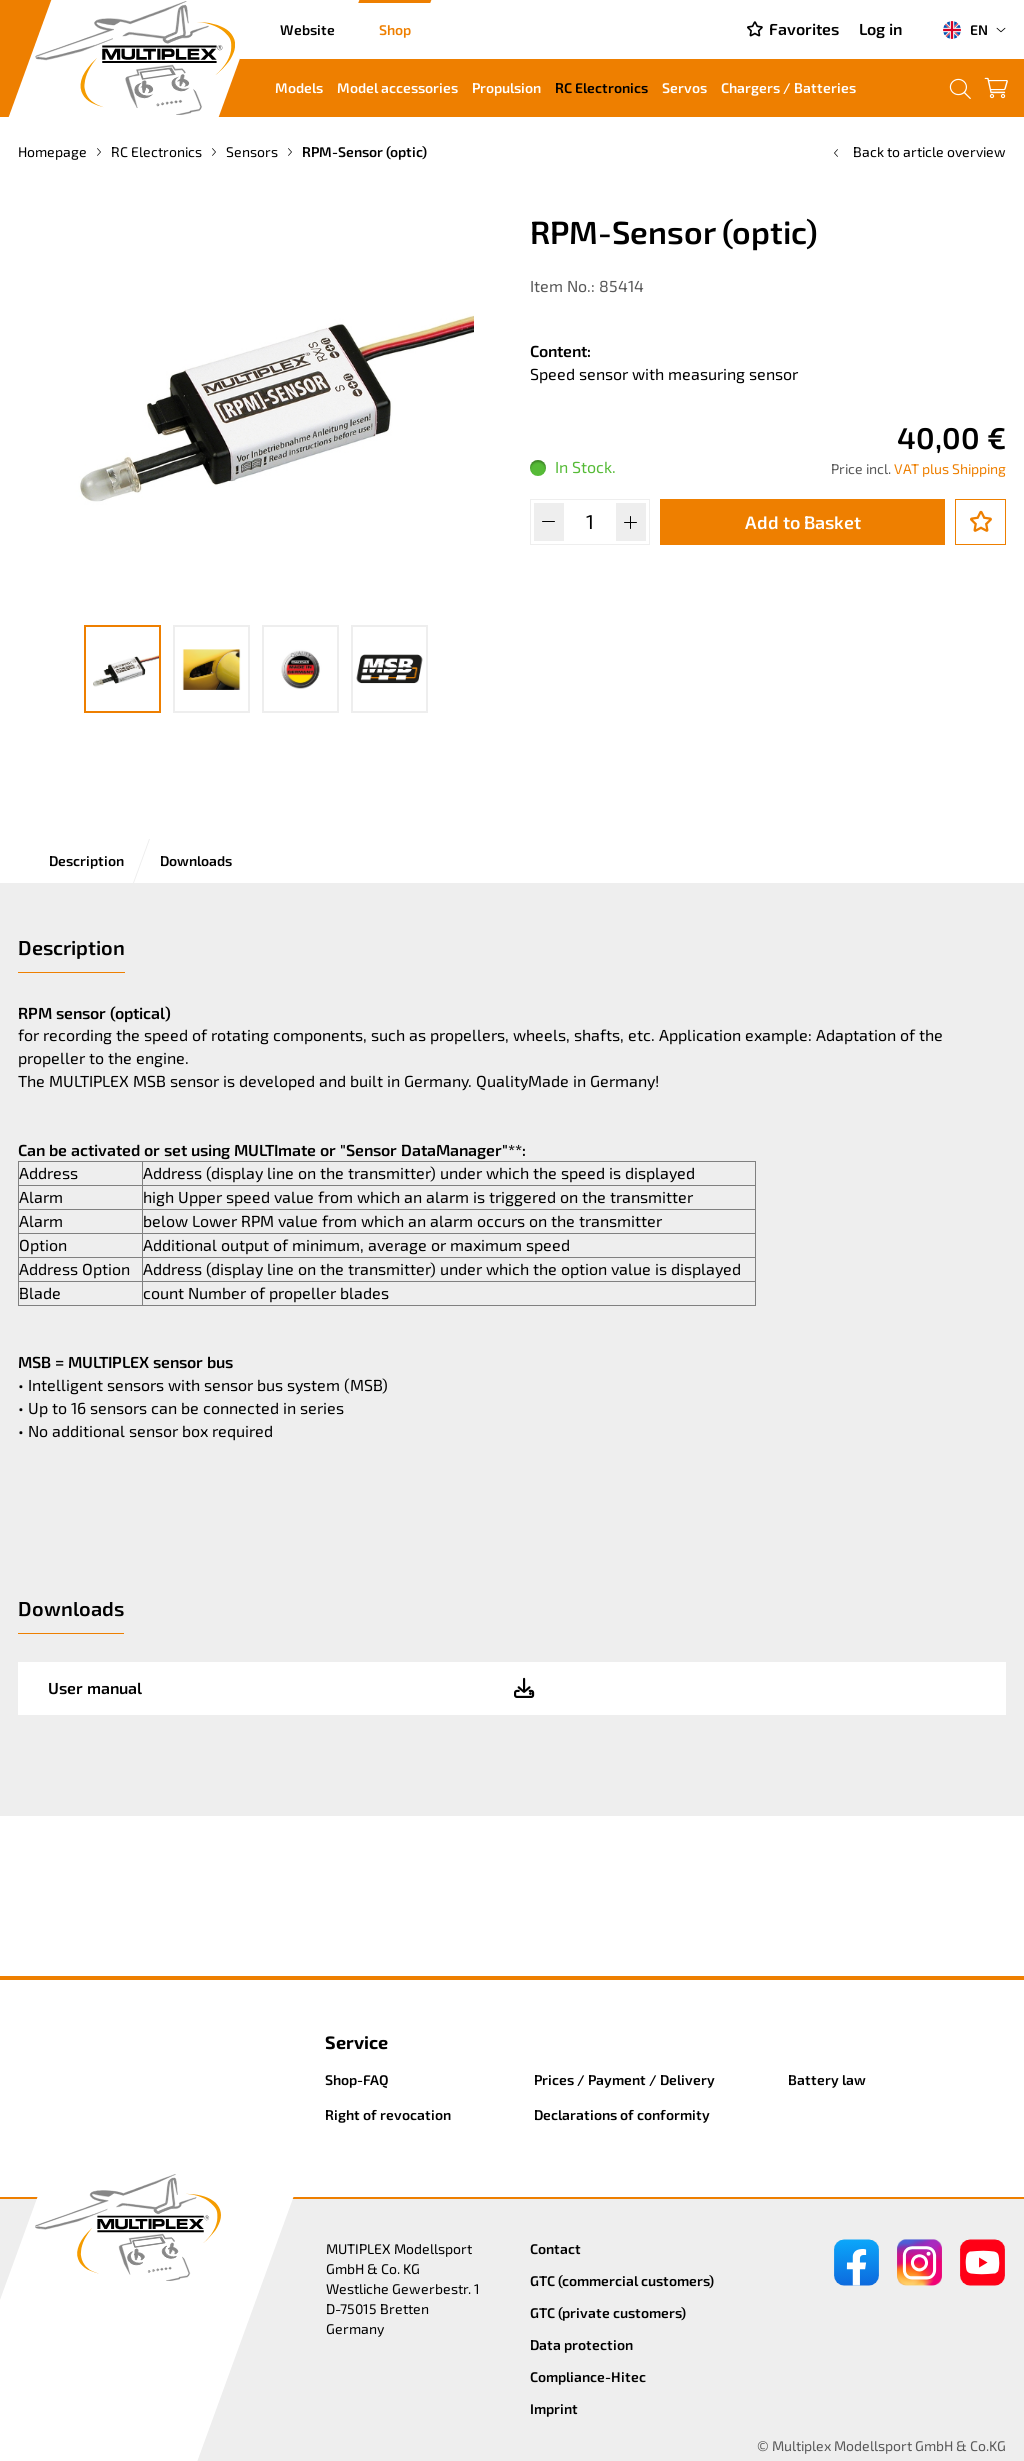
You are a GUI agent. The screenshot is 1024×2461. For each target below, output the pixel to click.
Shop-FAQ (357, 2079)
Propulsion (506, 87)
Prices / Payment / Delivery (624, 2079)
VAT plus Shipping (950, 468)
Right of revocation (388, 2114)
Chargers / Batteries (788, 87)
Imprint (554, 2408)
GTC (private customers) (608, 2312)
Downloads (196, 860)
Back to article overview (917, 151)
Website (307, 29)
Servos (684, 87)
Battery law (827, 2079)
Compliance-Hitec (588, 2376)
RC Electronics (601, 87)
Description (86, 860)
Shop (395, 29)
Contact (555, 2248)
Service (356, 2042)
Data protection (581, 2344)
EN (965, 30)
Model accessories (397, 87)
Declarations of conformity (622, 2114)
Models (299, 87)
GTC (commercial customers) (622, 2280)
